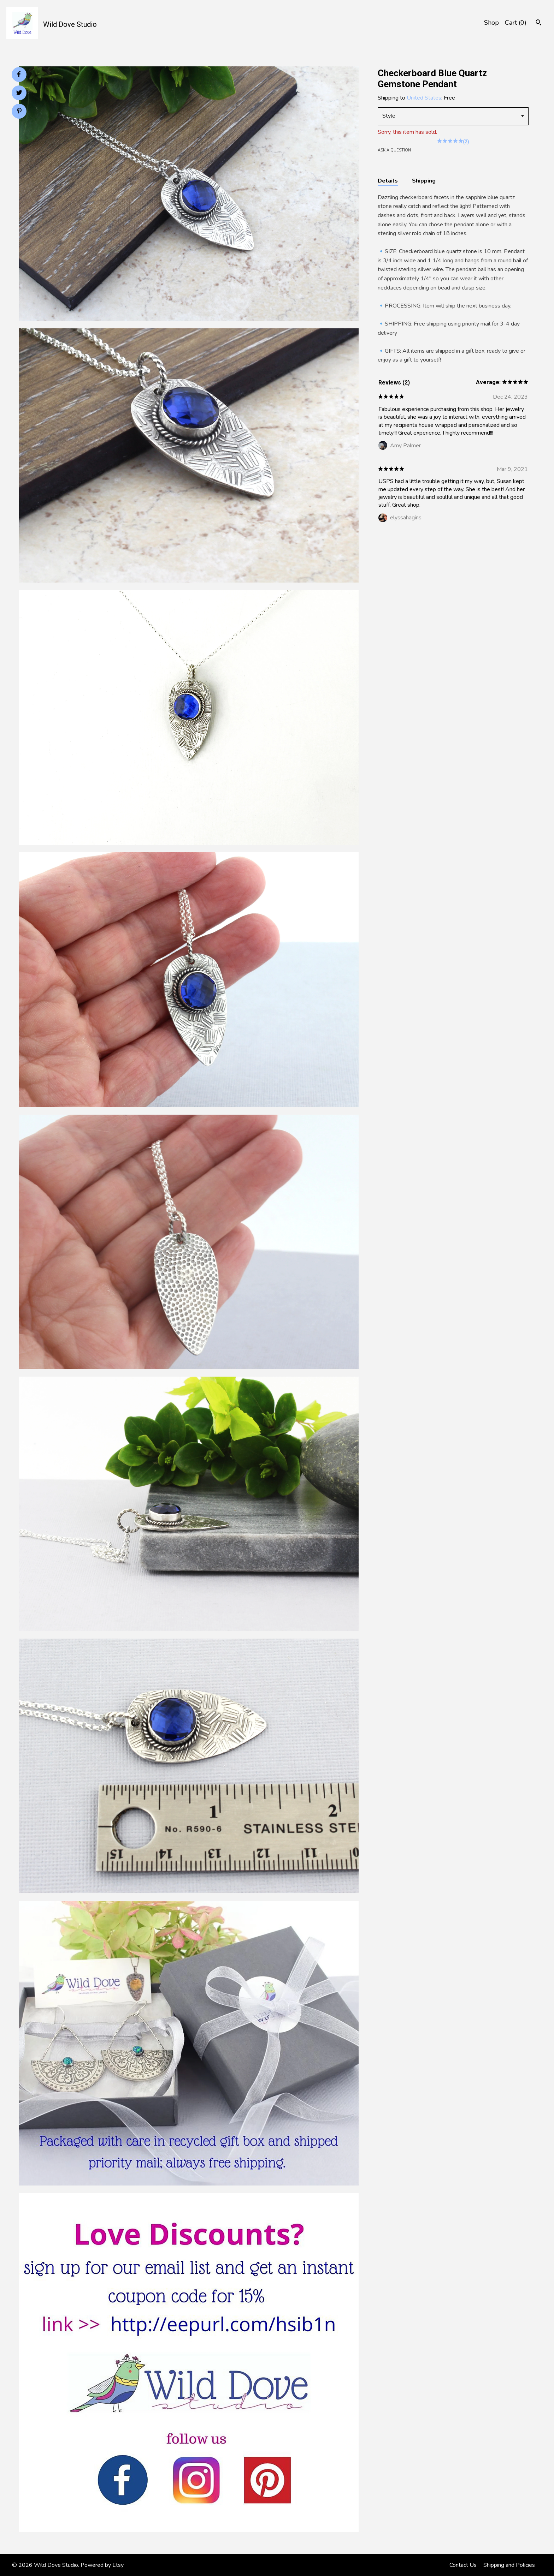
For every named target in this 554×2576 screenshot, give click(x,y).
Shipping (424, 181)
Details (388, 181)
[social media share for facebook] (19, 74)
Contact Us (463, 2565)
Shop (491, 22)
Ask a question (394, 150)
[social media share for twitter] (19, 93)
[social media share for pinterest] (19, 112)
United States (424, 98)
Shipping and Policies (509, 2565)
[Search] (538, 23)
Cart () (515, 22)
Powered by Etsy (102, 2565)
